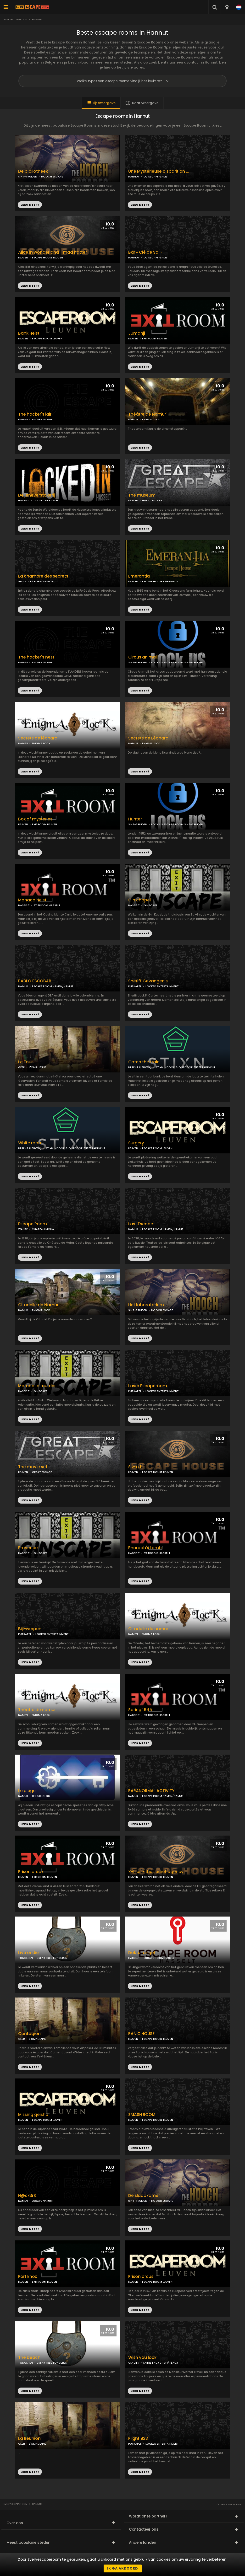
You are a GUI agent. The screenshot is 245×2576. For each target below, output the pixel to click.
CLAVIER (133, 2363)
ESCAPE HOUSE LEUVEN (47, 257)
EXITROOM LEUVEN (154, 338)
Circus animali (143, 657)
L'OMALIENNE (37, 1067)
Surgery (136, 1143)
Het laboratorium (146, 1304)
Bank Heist (28, 333)
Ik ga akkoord (122, 2568)
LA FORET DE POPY (42, 581)
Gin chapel (139, 900)
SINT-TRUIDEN (27, 176)
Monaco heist (32, 900)
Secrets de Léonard (148, 738)
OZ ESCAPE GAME (155, 176)
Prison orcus (140, 2276)
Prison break (31, 1871)
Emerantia (139, 576)
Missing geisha (33, 2114)
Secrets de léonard (37, 738)
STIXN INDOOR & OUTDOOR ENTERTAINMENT (185, 1067)
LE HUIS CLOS (41, 1796)
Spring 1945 (140, 1709)
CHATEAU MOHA (43, 1229)
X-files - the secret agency (156, 1871)
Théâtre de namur (37, 1709)
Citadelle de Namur (38, 1304)
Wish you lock (142, 2357)
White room (30, 1143)
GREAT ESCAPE (152, 500)
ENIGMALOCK (151, 419)
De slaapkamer (144, 2195)
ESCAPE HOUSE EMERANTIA (160, 581)
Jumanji (136, 333)
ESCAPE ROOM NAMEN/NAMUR (52, 986)
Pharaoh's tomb (145, 1547)
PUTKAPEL (134, 986)
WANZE (23, 1229)
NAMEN (23, 419)
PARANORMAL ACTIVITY (151, 1790)
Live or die (28, 1952)
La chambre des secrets (43, 576)
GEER (21, 1067)
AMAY (22, 581)
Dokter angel (141, 1952)
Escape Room (32, 1223)
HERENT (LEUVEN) (139, 1067)
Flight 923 (138, 2438)
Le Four (25, 1062)
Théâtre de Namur (147, 414)
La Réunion (29, 2438)
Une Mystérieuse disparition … (158, 171)
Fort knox (27, 2276)
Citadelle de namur (148, 1628)
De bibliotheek (33, 171)
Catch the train (144, 1062)
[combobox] (227, 7)
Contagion (29, 2033)
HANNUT (133, 176)
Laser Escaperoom (147, 1385)
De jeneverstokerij (36, 495)
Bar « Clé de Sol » (145, 252)
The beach (29, 2357)
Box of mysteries (35, 819)
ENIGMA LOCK (41, 743)
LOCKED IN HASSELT (47, 500)
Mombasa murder (37, 1385)
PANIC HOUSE (141, 2033)
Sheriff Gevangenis (148, 981)
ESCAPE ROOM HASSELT (160, 1958)
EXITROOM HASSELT (47, 905)
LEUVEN (133, 338)
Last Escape (140, 1223)
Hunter (135, 819)
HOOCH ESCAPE (52, 176)
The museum (142, 495)
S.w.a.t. (135, 1466)
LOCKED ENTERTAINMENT (162, 986)
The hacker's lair (34, 414)
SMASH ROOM (141, 2114)
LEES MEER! (140, 205)
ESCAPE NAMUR (42, 419)
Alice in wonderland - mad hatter (52, 252)
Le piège (27, 1790)
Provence (28, 1547)
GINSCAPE (150, 905)
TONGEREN (25, 1958)
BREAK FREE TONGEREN (52, 1958)
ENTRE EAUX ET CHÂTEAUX (160, 2363)
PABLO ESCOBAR (34, 981)
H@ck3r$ (27, 2195)
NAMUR (133, 419)
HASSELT (24, 500)
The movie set (32, 1466)
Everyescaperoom (16, 19)
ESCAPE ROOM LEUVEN (47, 338)
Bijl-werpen (29, 1628)
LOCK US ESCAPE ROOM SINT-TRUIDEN (177, 662)
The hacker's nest (36, 657)
